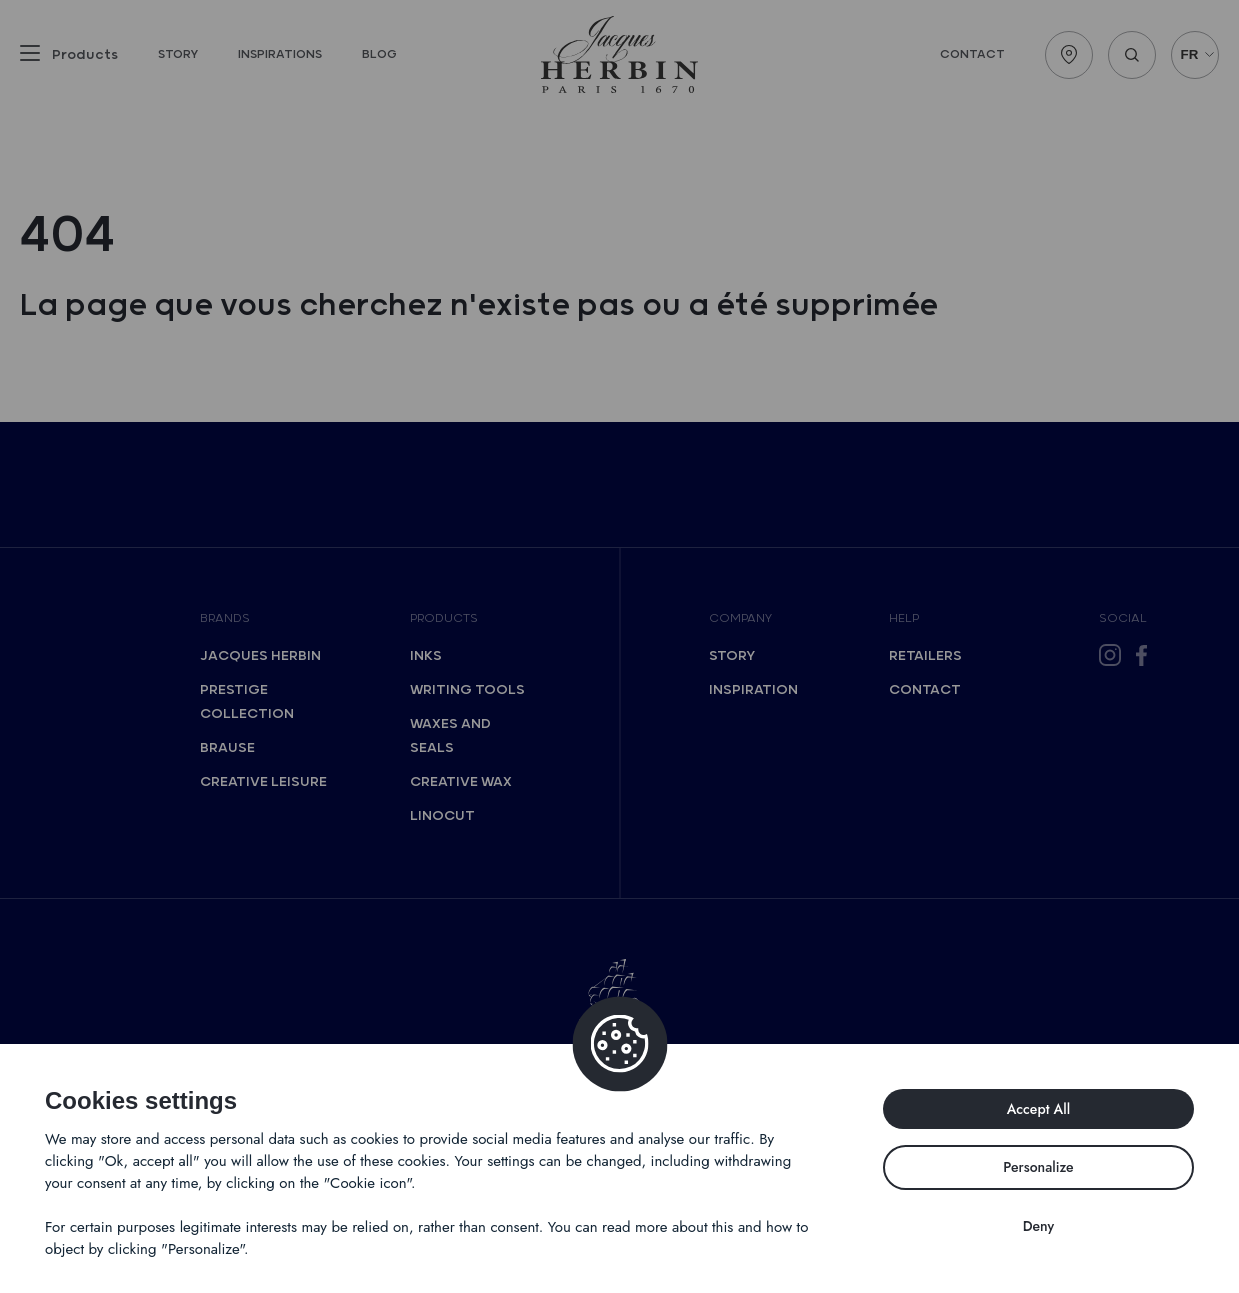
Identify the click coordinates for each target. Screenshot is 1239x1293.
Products (444, 618)
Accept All (1039, 1109)
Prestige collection (247, 702)
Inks (426, 656)
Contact (972, 54)
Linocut (442, 816)
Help (904, 618)
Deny (1039, 1226)
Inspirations (280, 54)
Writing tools (467, 690)
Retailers (925, 656)
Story (178, 54)
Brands (225, 618)
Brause (227, 748)
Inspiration (753, 690)
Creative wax (461, 782)
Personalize (1038, 1167)
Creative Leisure (263, 782)
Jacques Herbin (260, 656)
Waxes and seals (450, 736)
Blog (379, 54)
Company (740, 618)
